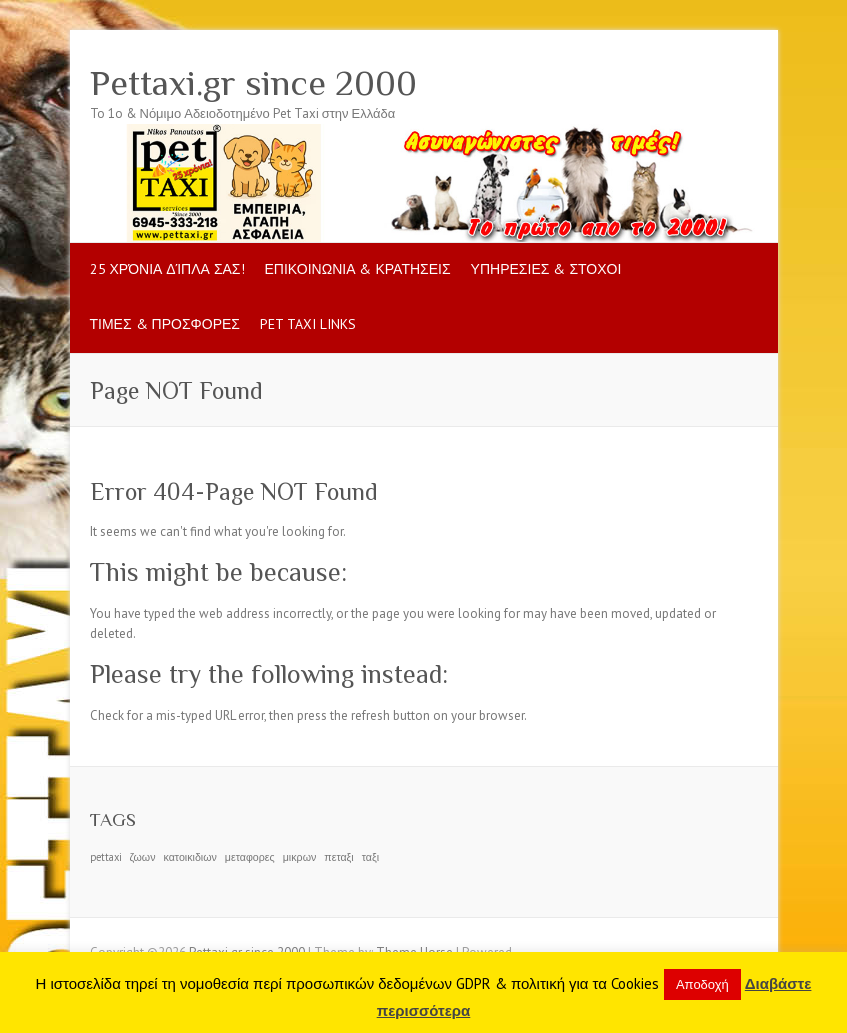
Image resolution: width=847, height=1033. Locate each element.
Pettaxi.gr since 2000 (253, 83)
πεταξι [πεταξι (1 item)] (338, 857)
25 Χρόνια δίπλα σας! (167, 269)
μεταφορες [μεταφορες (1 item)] (250, 857)
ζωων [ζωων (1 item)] (143, 857)
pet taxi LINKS (308, 324)
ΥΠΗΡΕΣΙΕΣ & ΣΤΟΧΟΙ (546, 269)
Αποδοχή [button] (702, 984)
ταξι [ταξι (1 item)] (370, 857)
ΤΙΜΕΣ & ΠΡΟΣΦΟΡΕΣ (165, 324)
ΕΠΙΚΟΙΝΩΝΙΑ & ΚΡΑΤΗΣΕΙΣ (358, 269)
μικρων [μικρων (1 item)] (300, 857)
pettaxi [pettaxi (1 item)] (106, 857)
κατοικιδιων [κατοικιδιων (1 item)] (189, 857)
